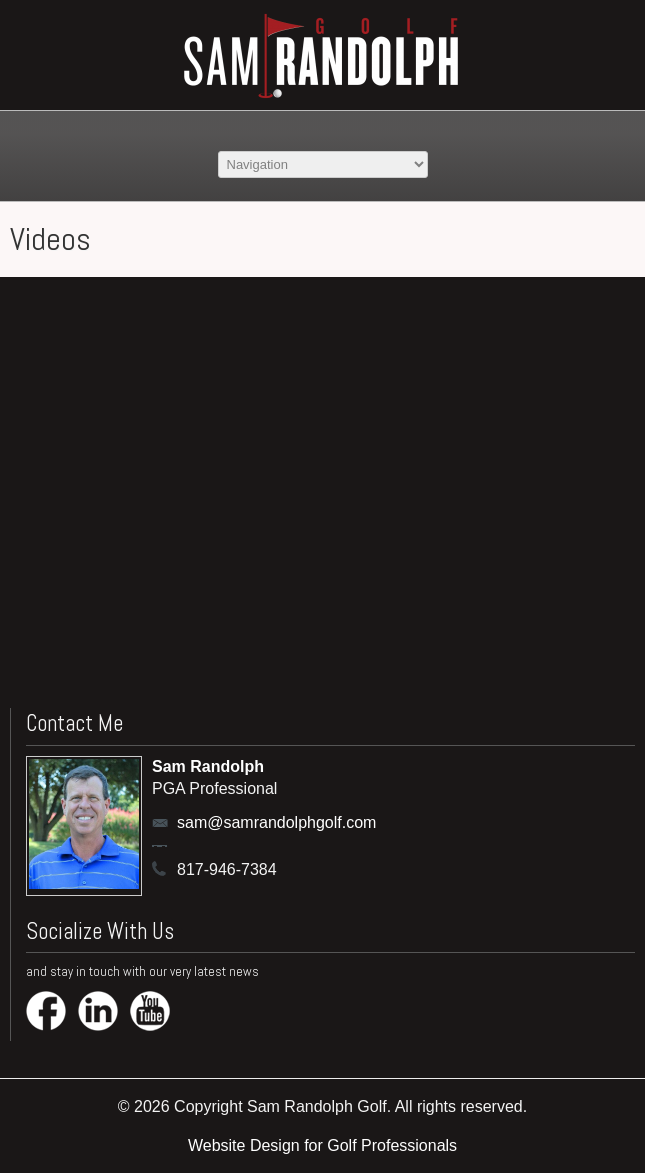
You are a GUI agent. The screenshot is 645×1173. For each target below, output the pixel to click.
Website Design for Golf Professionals (322, 1145)
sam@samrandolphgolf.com (239, 822)
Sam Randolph (208, 766)
